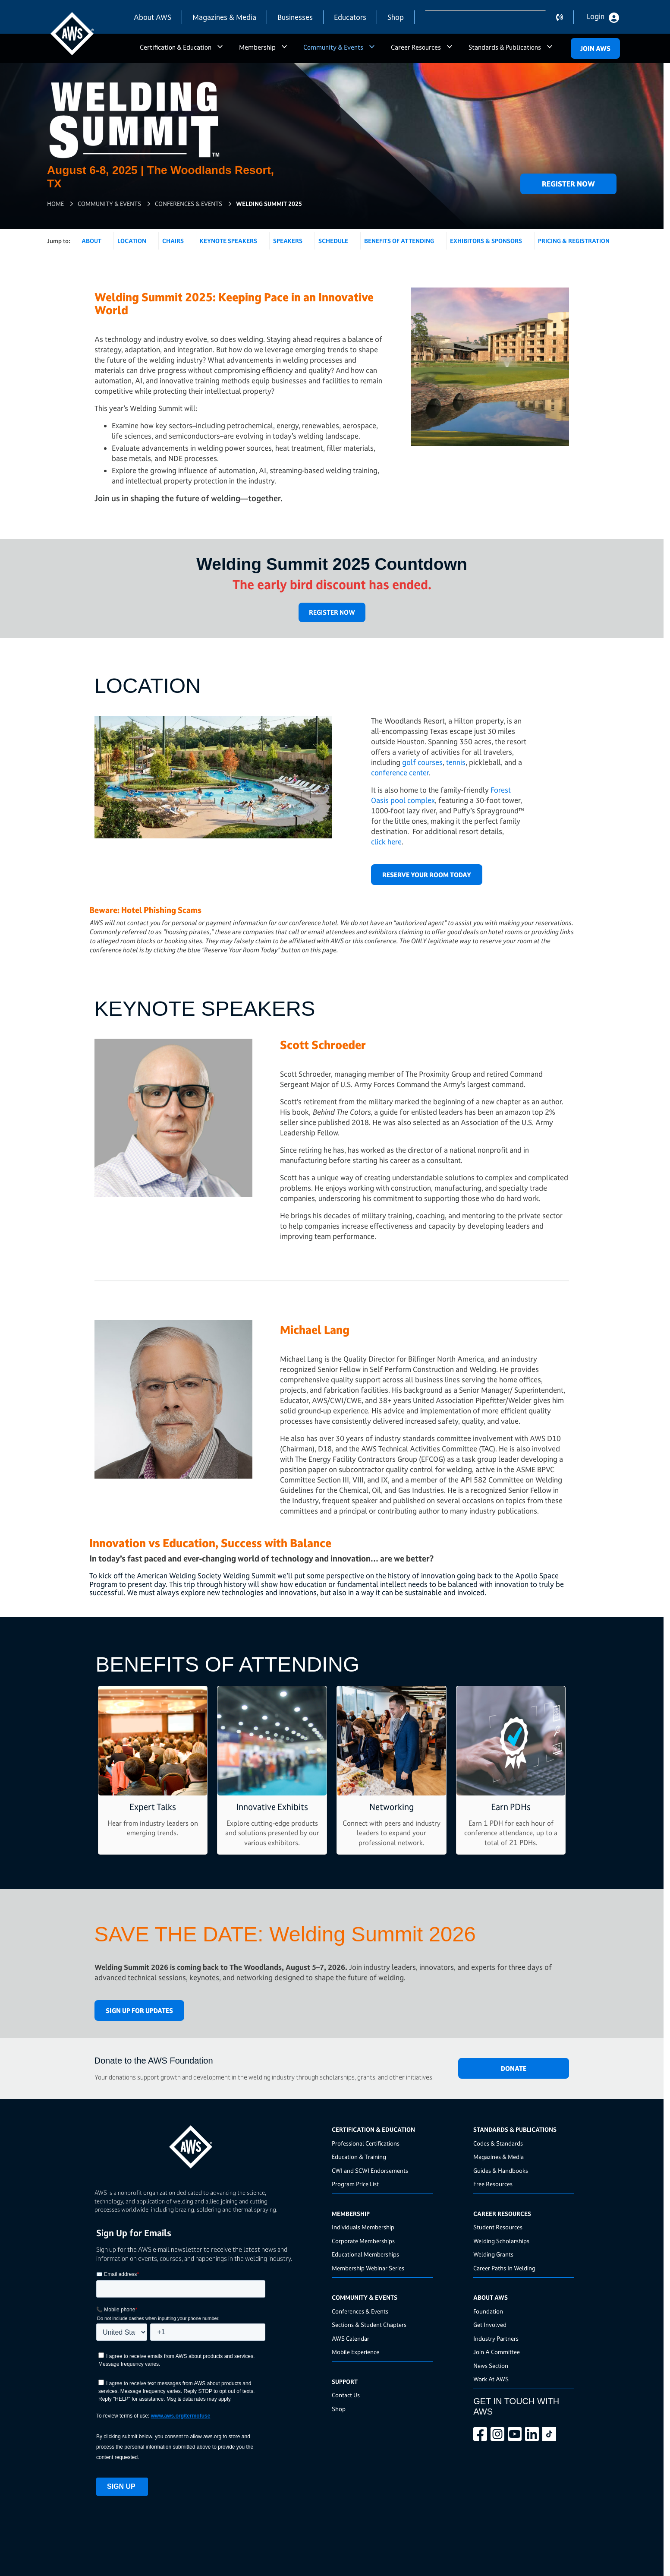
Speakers (287, 240)
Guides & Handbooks (500, 2170)
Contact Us (346, 2395)
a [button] (220, 50)
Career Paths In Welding (504, 2268)
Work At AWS (491, 2379)
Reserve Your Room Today (426, 875)
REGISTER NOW (332, 612)
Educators (350, 17)
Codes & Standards (498, 2143)
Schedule (333, 240)
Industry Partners (496, 2338)
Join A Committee (496, 2351)
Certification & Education (175, 47)
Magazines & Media (224, 17)
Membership (257, 47)
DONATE (513, 2068)
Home (55, 203)
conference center (400, 772)
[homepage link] (210, 2144)
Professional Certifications (365, 2143)
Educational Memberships (365, 2254)
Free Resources (493, 2183)
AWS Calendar (350, 2338)
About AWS (152, 17)
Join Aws (595, 48)
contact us (565, 17)
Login (595, 16)
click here (386, 841)
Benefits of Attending (399, 240)
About (91, 240)
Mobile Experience (355, 2351)
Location (131, 240)
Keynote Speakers (228, 240)
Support (345, 2381)
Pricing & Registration (574, 240)
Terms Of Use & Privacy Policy (381, 2549)
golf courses (422, 762)
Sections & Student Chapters (369, 2324)
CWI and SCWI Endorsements (370, 2170)
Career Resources (416, 47)
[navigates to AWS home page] (72, 33)
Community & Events (333, 47)
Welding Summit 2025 (269, 203)
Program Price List (355, 2183)
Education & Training (359, 2156)
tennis (456, 762)
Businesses (295, 17)
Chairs (173, 240)
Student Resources (497, 2227)
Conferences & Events (188, 203)
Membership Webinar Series (368, 2268)
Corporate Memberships (363, 2240)
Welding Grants (493, 2254)
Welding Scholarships (501, 2240)
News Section (490, 2365)
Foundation (488, 2311)
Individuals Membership (363, 2227)
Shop (395, 17)
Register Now (568, 183)
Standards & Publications (505, 47)
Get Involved (489, 2324)
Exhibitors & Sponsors (486, 240)
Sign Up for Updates (139, 2011)
